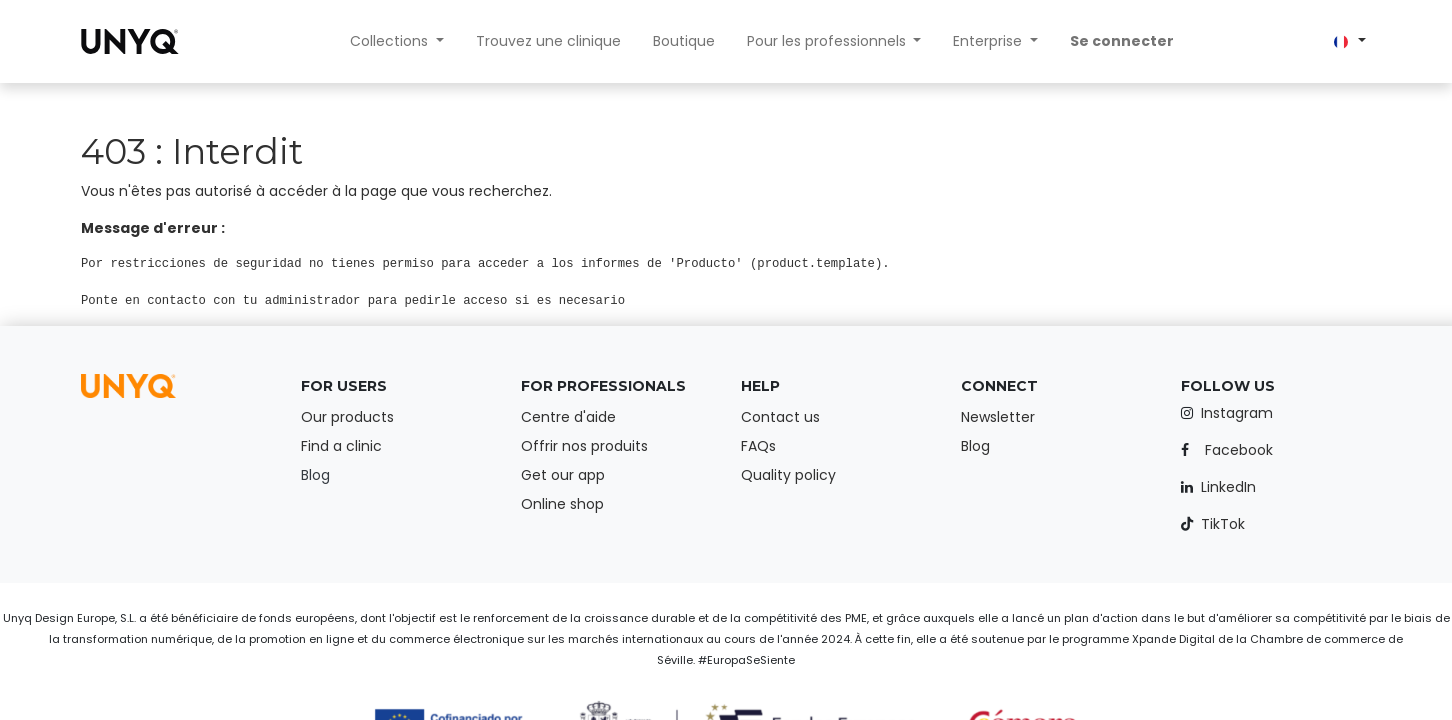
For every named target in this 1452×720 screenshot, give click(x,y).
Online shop (562, 504)
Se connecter (1122, 41)
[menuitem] (548, 41)
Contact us (780, 417)
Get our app (563, 475)
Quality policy (788, 475)
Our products (347, 417)
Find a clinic (341, 446)
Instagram (1237, 413)
